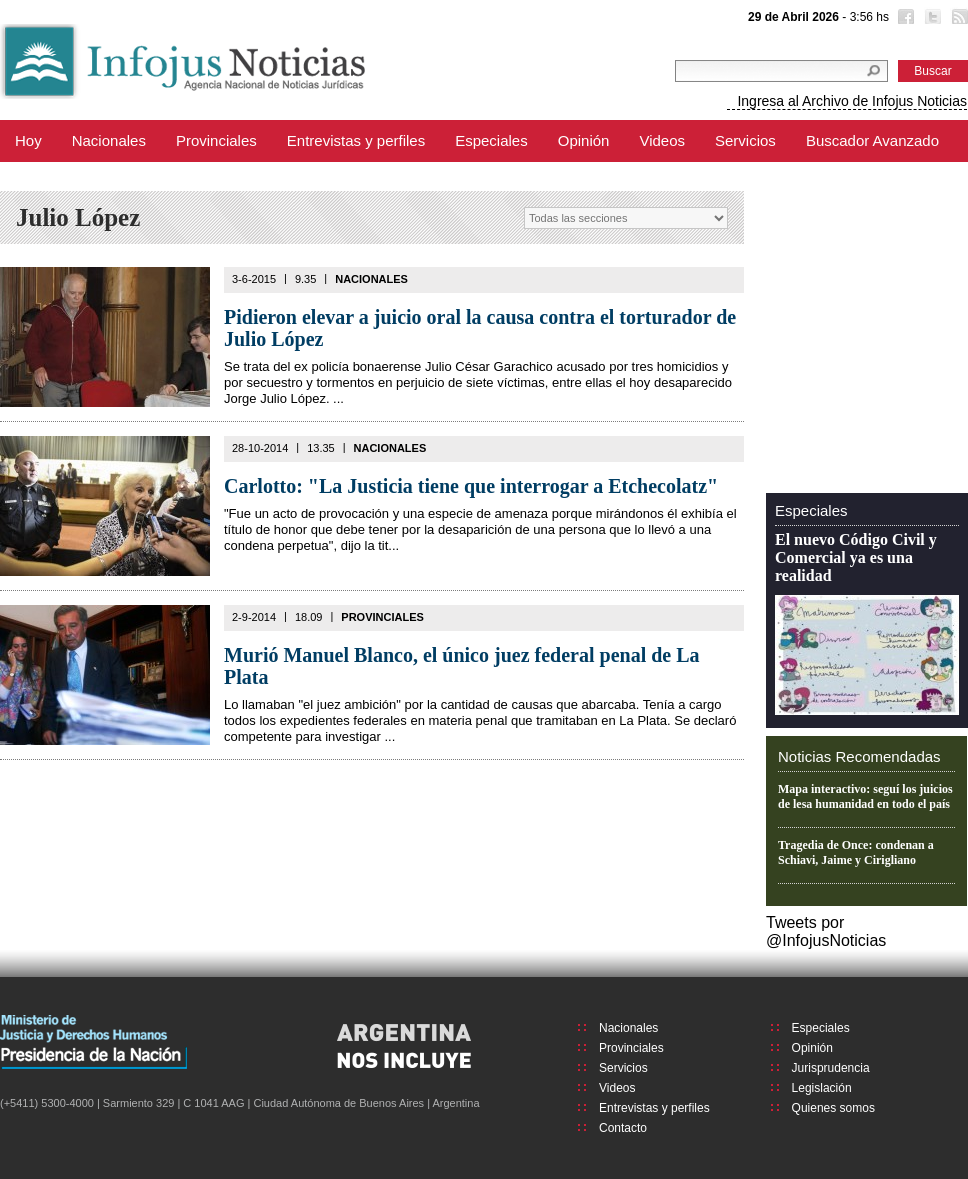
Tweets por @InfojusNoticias (826, 931)
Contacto (623, 1128)
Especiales (491, 140)
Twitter (931, 19)
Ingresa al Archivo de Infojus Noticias (852, 101)
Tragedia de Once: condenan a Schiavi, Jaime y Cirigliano (856, 852)
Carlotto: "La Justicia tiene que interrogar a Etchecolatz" (471, 486)
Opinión (584, 140)
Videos (662, 140)
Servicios (745, 140)
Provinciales (216, 140)
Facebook (904, 19)
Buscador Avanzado (872, 140)
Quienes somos (833, 1108)
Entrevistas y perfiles (356, 140)
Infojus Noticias (199, 61)
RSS (958, 19)
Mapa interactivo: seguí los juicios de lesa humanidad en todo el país (865, 796)
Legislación (822, 1088)
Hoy (28, 140)
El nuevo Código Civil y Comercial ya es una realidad (856, 557)
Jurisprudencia (831, 1068)
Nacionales (109, 140)
